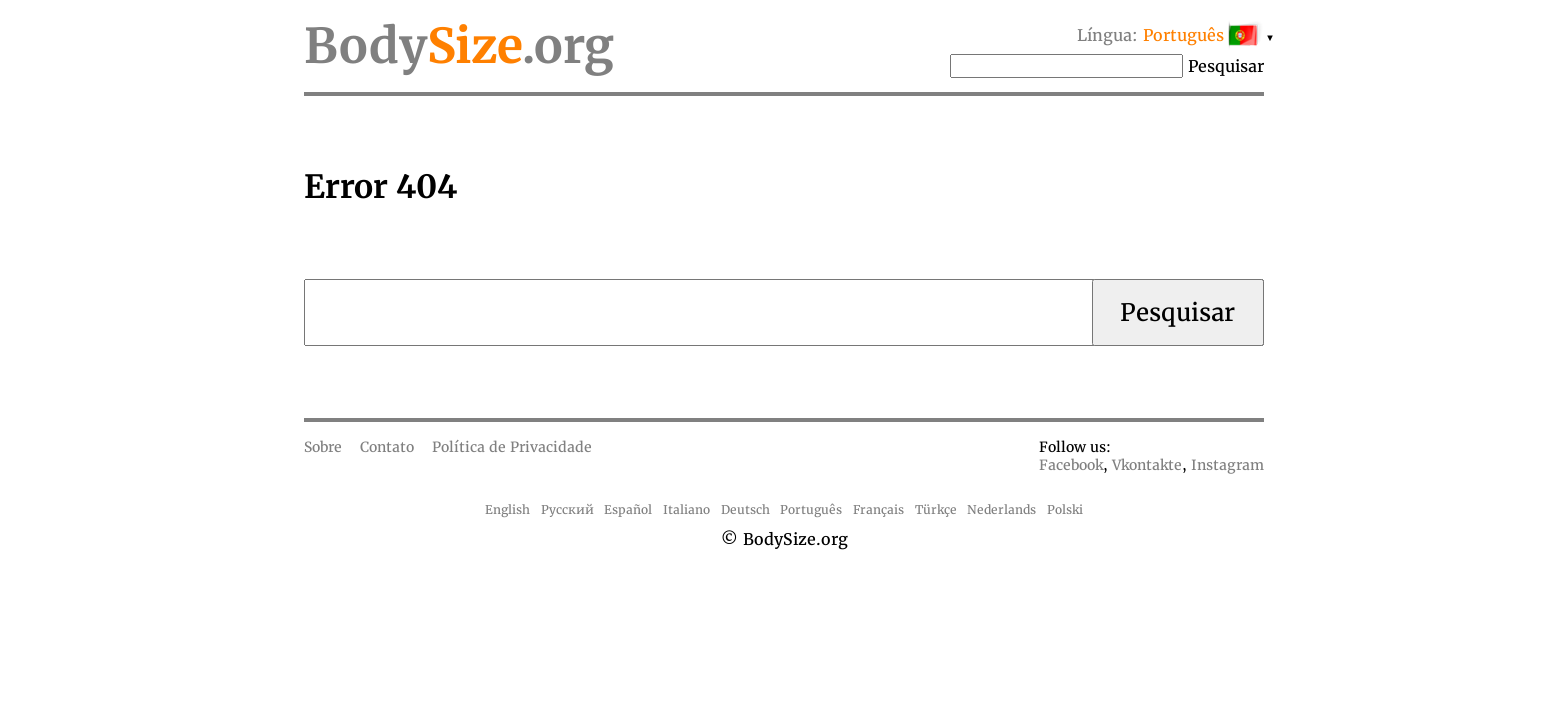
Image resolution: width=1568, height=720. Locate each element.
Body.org (459, 46)
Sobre (323, 447)
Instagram (1227, 465)
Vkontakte (1147, 465)
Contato (387, 447)
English (507, 509)
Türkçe (936, 509)
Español (628, 509)
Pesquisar (1226, 66)
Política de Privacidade (512, 447)
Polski (1065, 509)
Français (878, 509)
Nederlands (1001, 509)
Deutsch (745, 509)
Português (811, 509)
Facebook (1071, 465)
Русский (567, 509)
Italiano (686, 509)
